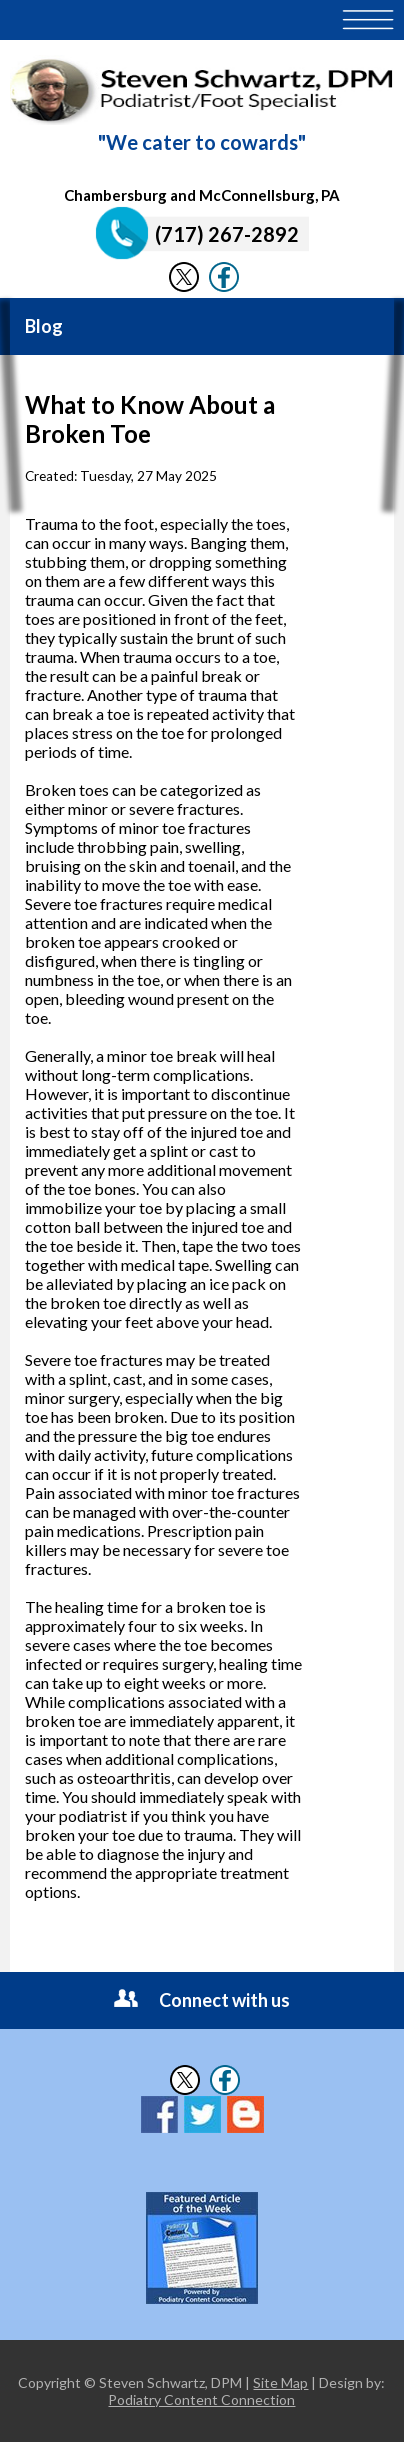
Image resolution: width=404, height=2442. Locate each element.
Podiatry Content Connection (201, 2399)
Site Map (280, 2382)
